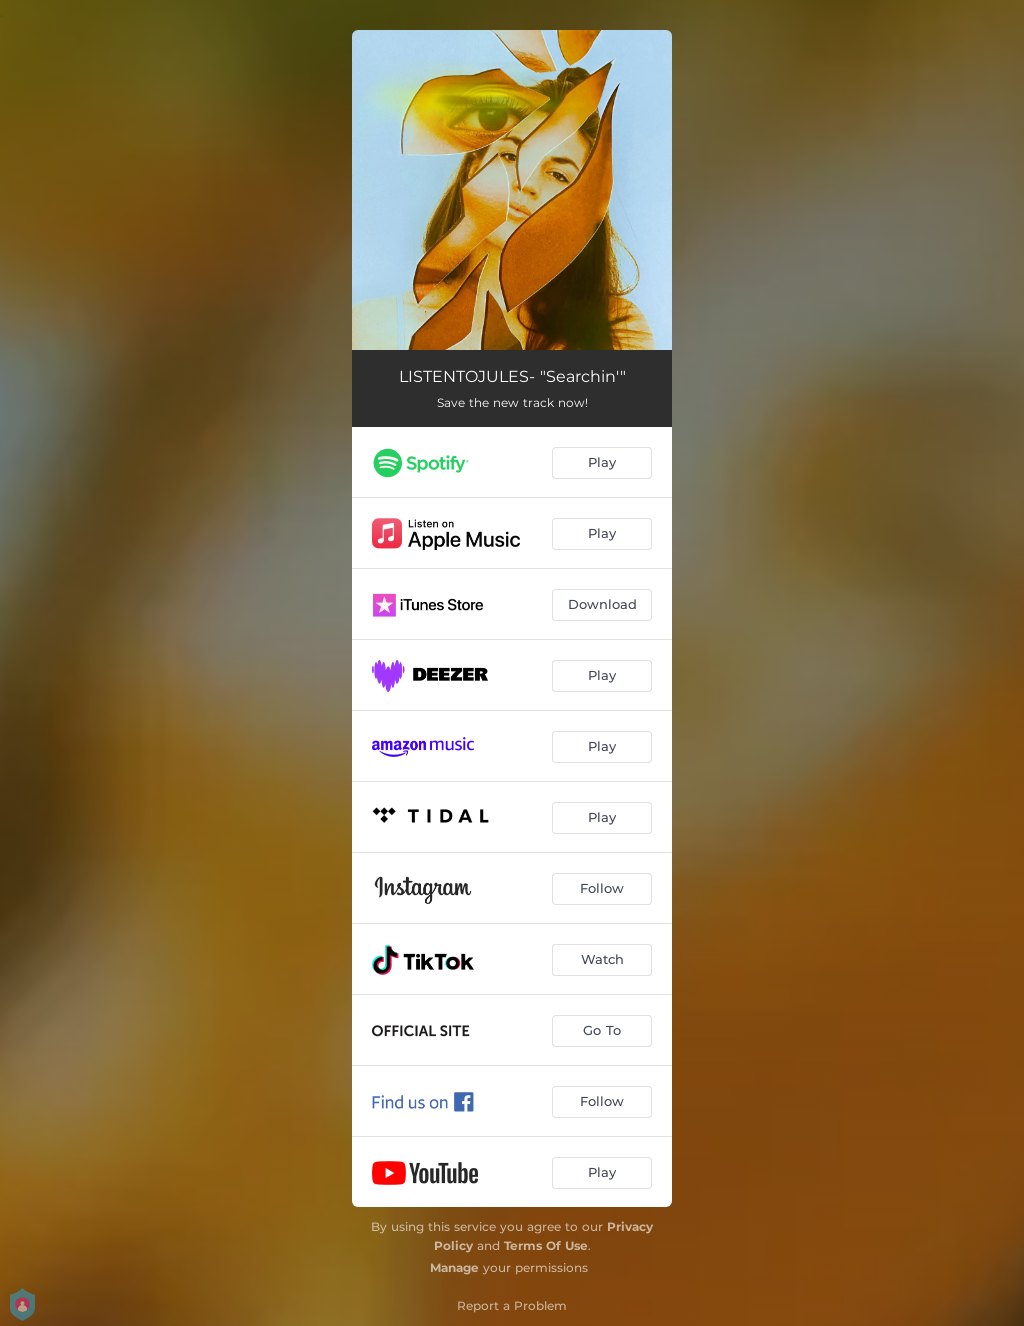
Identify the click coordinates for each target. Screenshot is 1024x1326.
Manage (454, 1267)
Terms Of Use (546, 1245)
